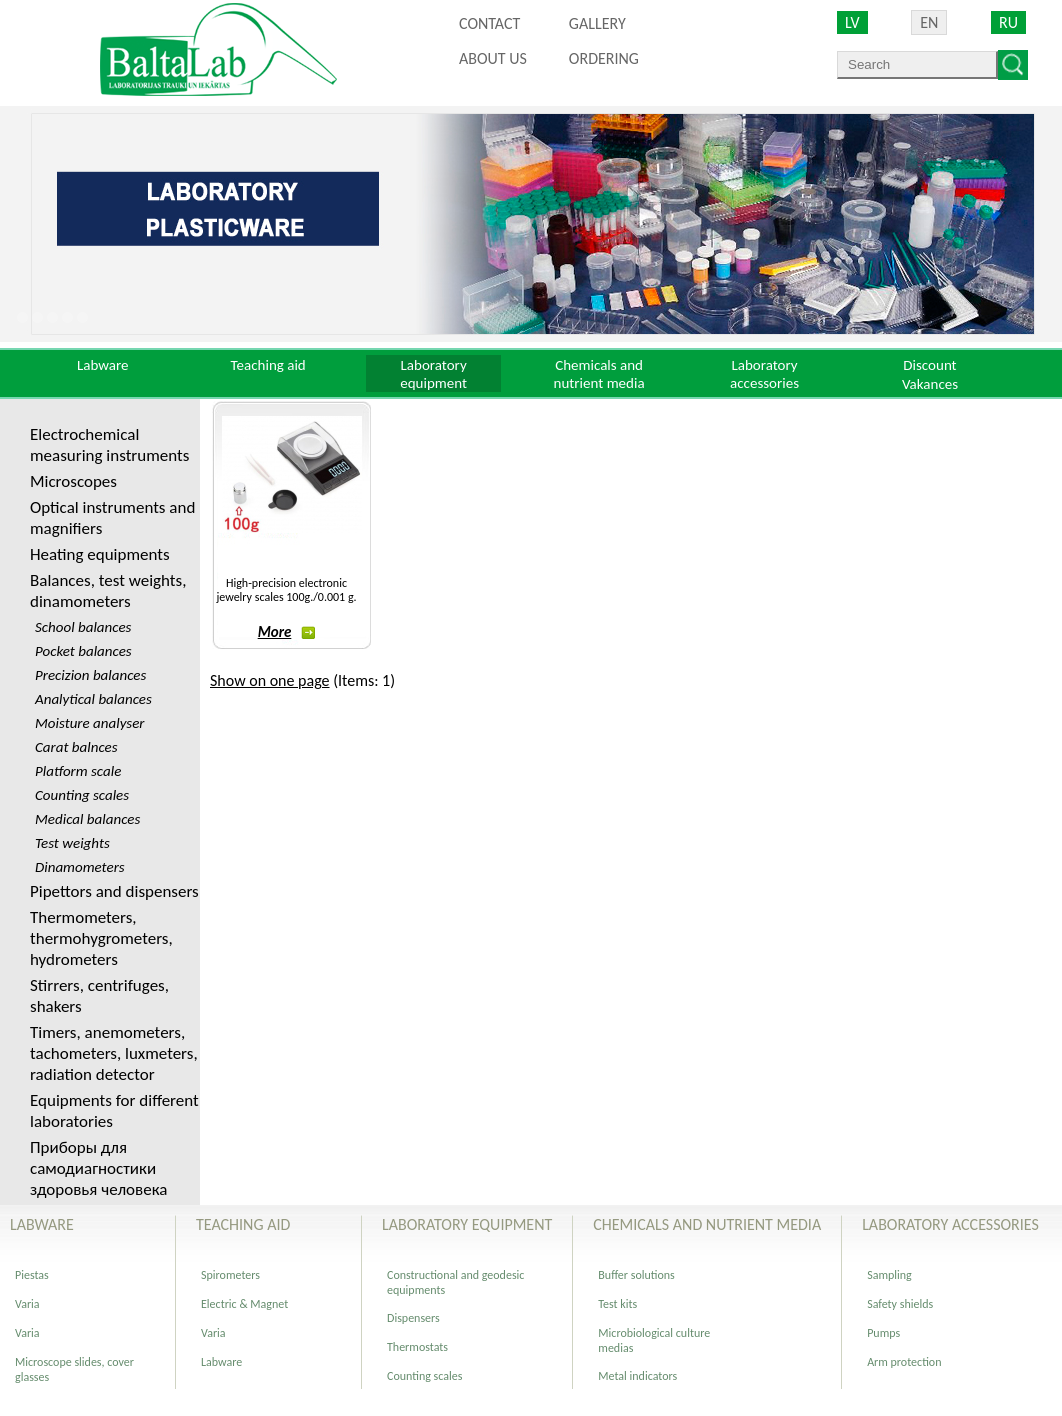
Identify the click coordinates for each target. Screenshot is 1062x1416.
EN (929, 22)
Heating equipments (100, 554)
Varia (27, 1304)
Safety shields (900, 1304)
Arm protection (904, 1362)
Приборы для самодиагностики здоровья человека (98, 1168)
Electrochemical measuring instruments (109, 445)
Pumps (883, 1333)
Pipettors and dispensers (114, 891)
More (287, 632)
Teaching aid (268, 365)
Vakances (930, 384)
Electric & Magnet (244, 1304)
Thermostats (417, 1347)
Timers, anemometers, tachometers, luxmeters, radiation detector (114, 1053)
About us (493, 58)
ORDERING (604, 58)
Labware (103, 365)
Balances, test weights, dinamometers (108, 591)
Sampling (889, 1275)
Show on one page (270, 680)
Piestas (32, 1275)
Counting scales (424, 1376)
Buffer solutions (636, 1275)
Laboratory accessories (764, 374)
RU (1008, 22)
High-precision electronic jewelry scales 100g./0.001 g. (286, 590)
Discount (929, 365)
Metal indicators (637, 1376)
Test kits (617, 1304)
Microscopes (73, 481)
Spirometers (230, 1275)
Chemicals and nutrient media (599, 374)
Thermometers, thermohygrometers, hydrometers (101, 938)
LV (852, 22)
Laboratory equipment (433, 374)
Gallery (597, 23)
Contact (489, 23)
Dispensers (413, 1318)
